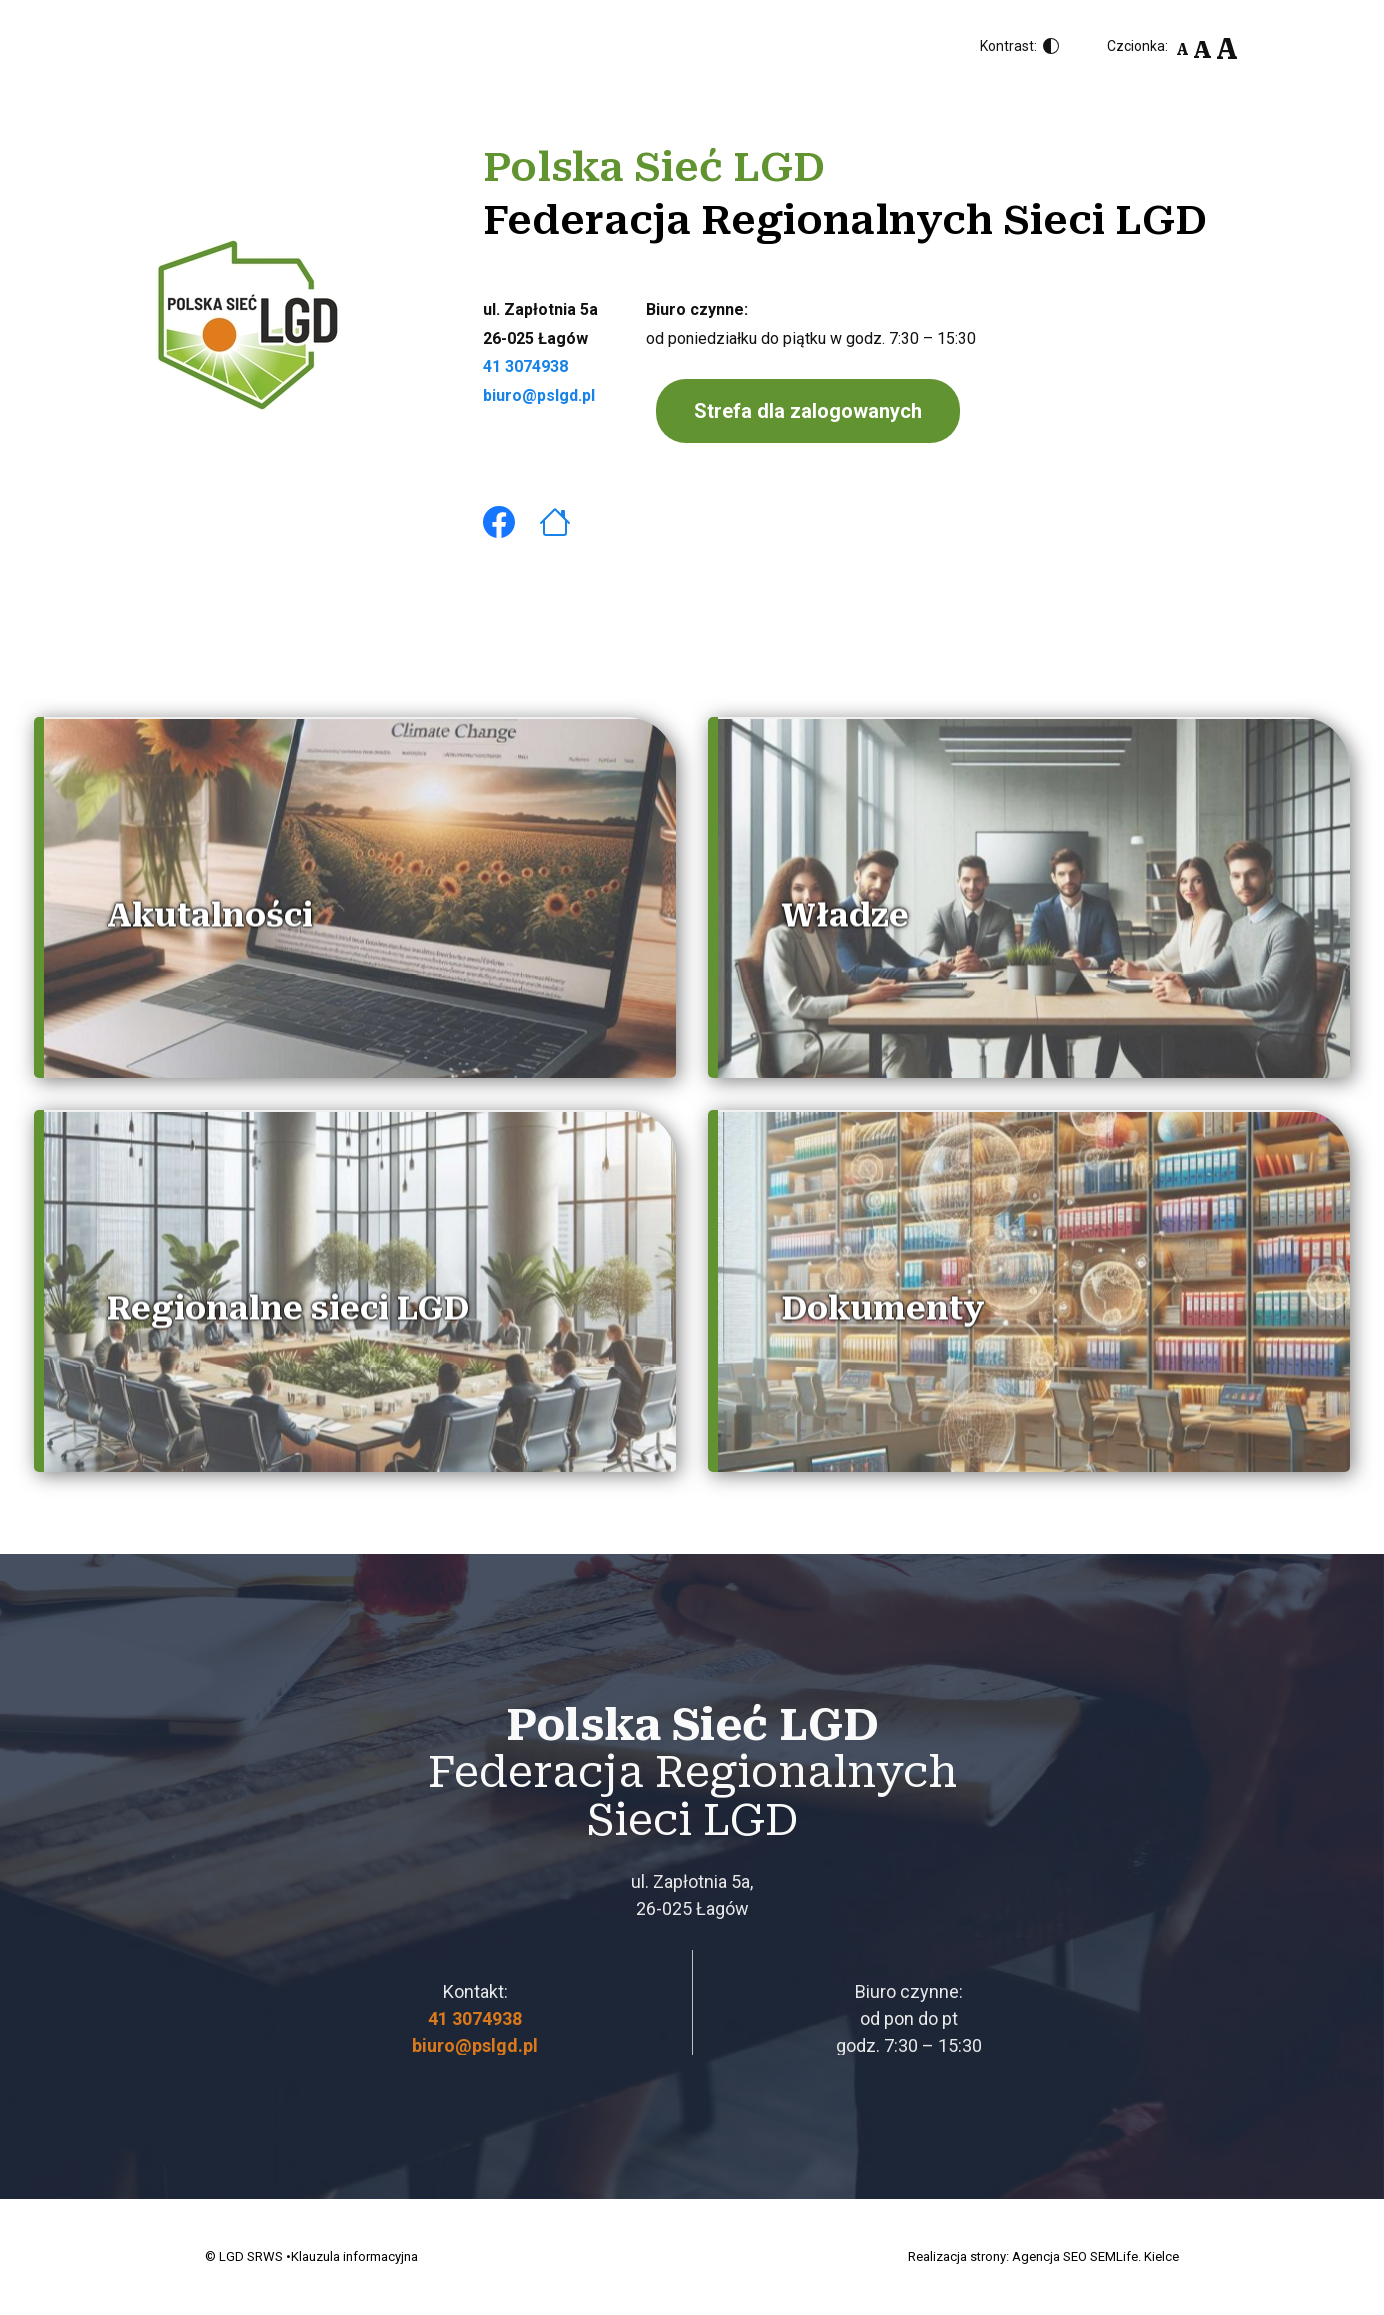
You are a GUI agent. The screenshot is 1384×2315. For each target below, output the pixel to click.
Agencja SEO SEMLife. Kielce (1095, 2256)
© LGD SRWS (244, 2256)
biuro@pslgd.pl (539, 395)
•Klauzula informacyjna (352, 2256)
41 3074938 (525, 366)
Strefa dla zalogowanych (808, 411)
